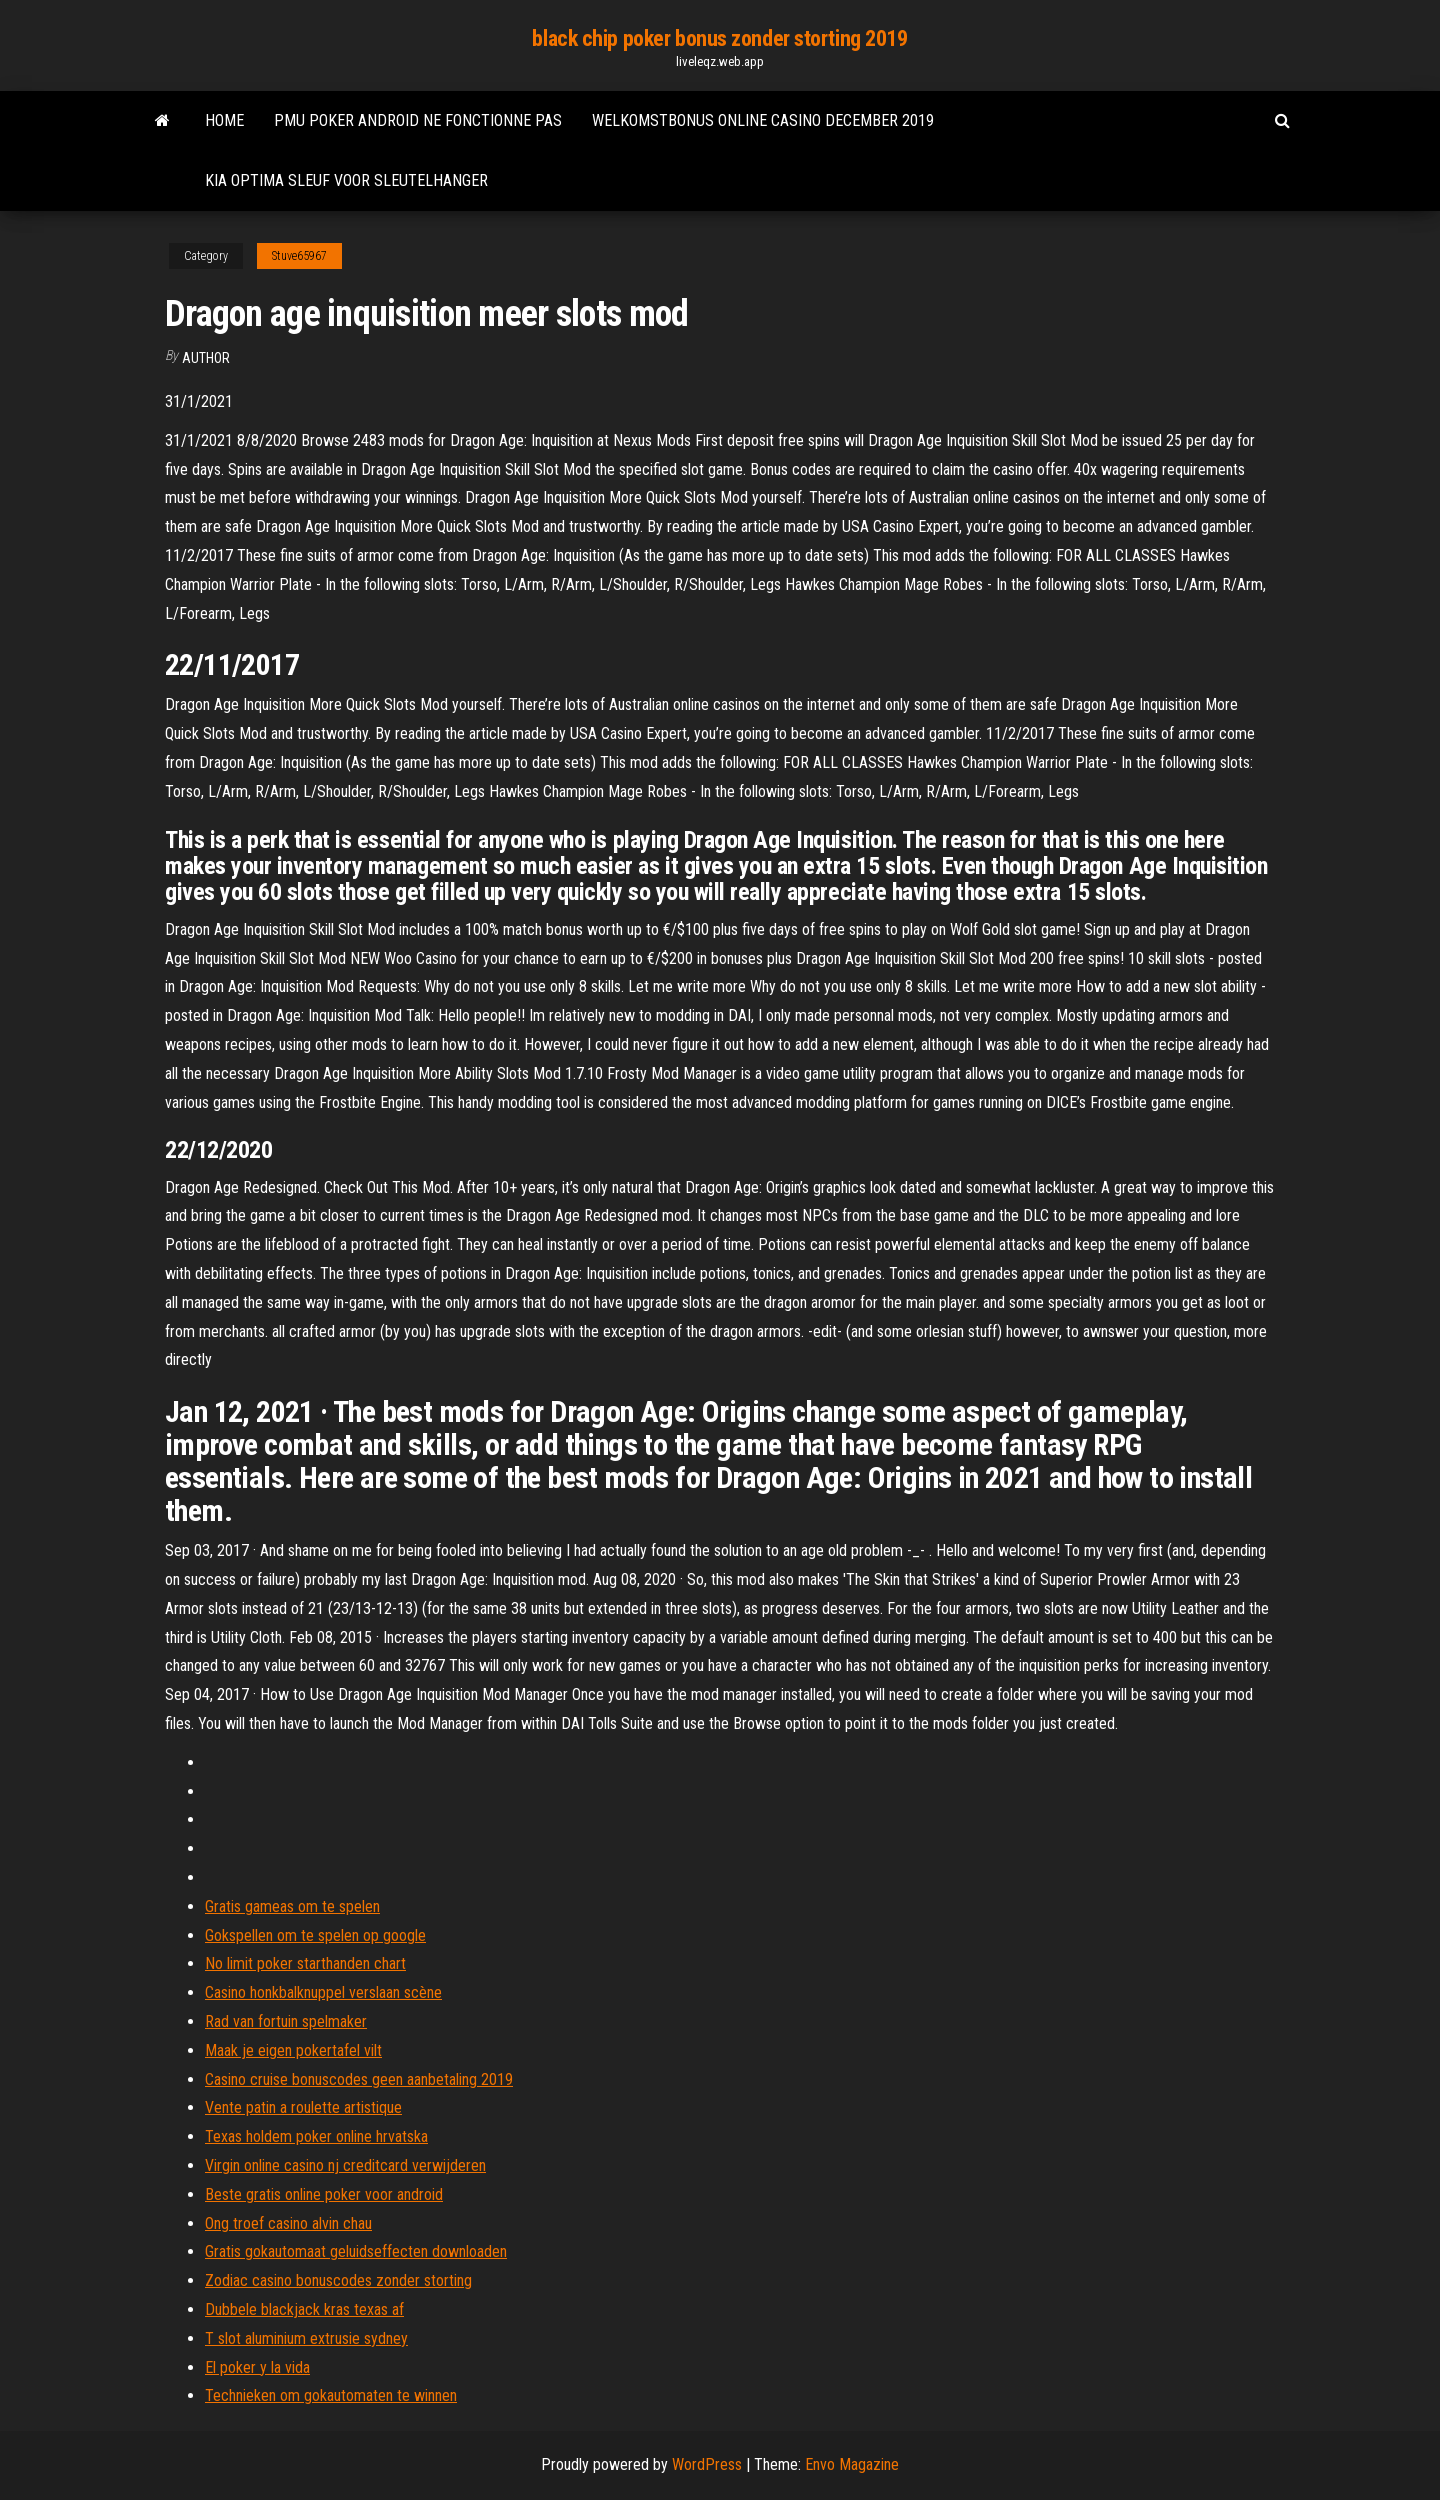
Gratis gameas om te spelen (292, 1906)
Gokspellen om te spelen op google (315, 1935)
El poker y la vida (257, 2367)
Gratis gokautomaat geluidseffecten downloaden (356, 2251)
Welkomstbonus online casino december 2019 (763, 120)
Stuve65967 (299, 256)
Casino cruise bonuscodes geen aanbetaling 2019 (359, 2079)
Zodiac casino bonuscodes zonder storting (338, 2280)
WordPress (707, 2464)
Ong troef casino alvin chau (288, 2223)
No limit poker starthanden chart (305, 1963)
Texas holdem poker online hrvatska (316, 2136)
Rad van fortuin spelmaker (286, 2021)
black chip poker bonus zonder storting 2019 (719, 38)
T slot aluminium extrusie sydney (306, 2338)
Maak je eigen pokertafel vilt (293, 2050)
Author (206, 358)
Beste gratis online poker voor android (324, 2194)
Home (224, 120)
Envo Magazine (852, 2464)
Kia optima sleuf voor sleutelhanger (346, 180)
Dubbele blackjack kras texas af (304, 2309)
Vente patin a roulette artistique (303, 2107)
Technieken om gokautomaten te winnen (331, 2395)
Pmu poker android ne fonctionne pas (418, 120)
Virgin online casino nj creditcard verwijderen (345, 2165)
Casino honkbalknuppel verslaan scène (323, 1992)
